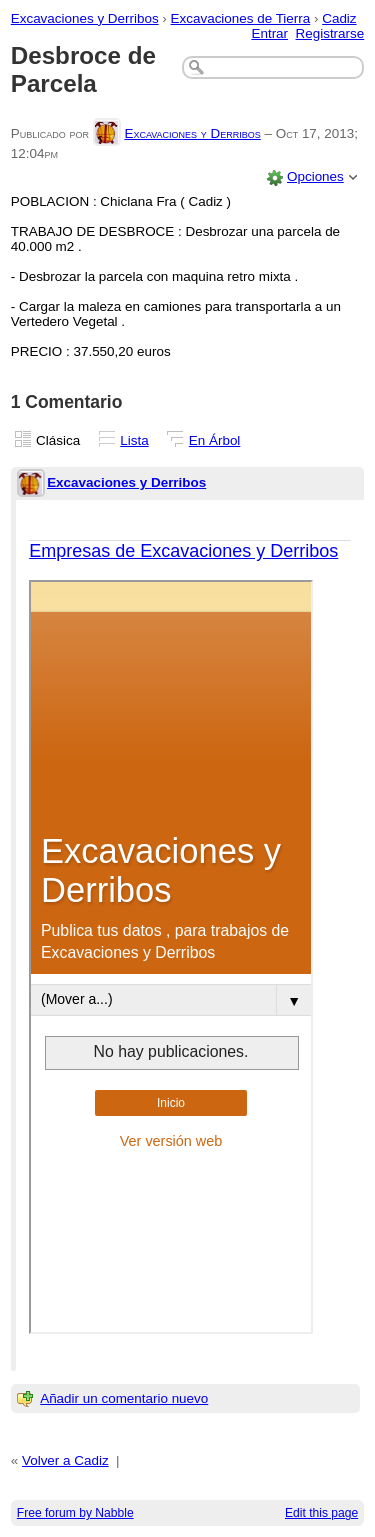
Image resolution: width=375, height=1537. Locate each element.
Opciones (315, 176)
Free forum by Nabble (75, 1513)
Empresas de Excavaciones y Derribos (183, 551)
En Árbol (215, 440)
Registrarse (330, 33)
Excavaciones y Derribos (85, 18)
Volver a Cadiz (65, 1460)
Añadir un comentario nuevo (124, 1398)
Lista (134, 440)
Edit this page (321, 1513)
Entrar (269, 33)
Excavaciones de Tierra (241, 18)
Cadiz (339, 18)
